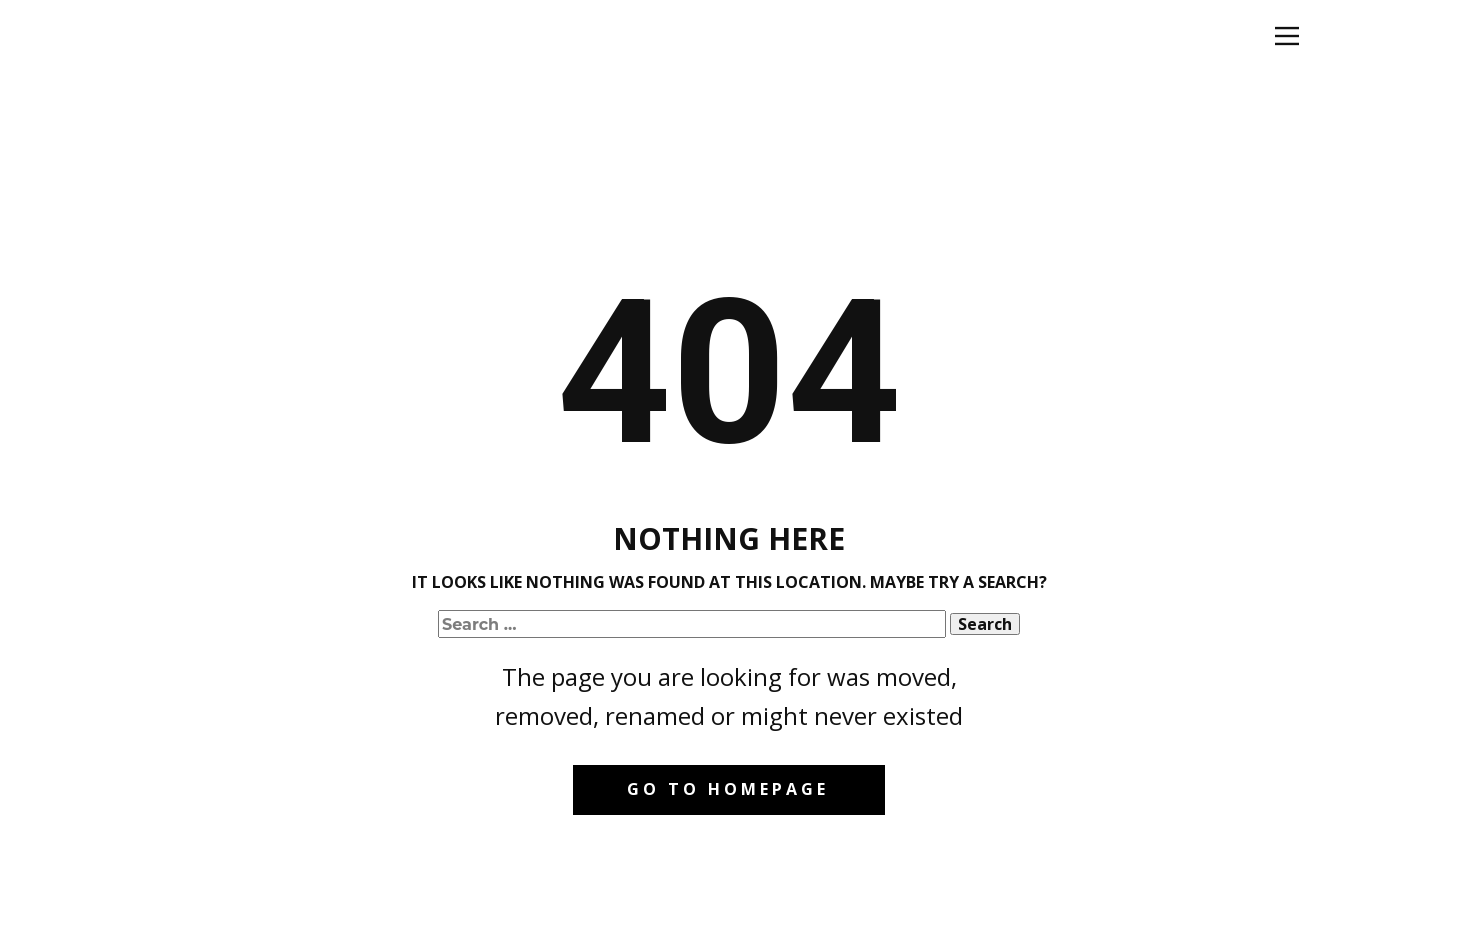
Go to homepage (728, 789)
